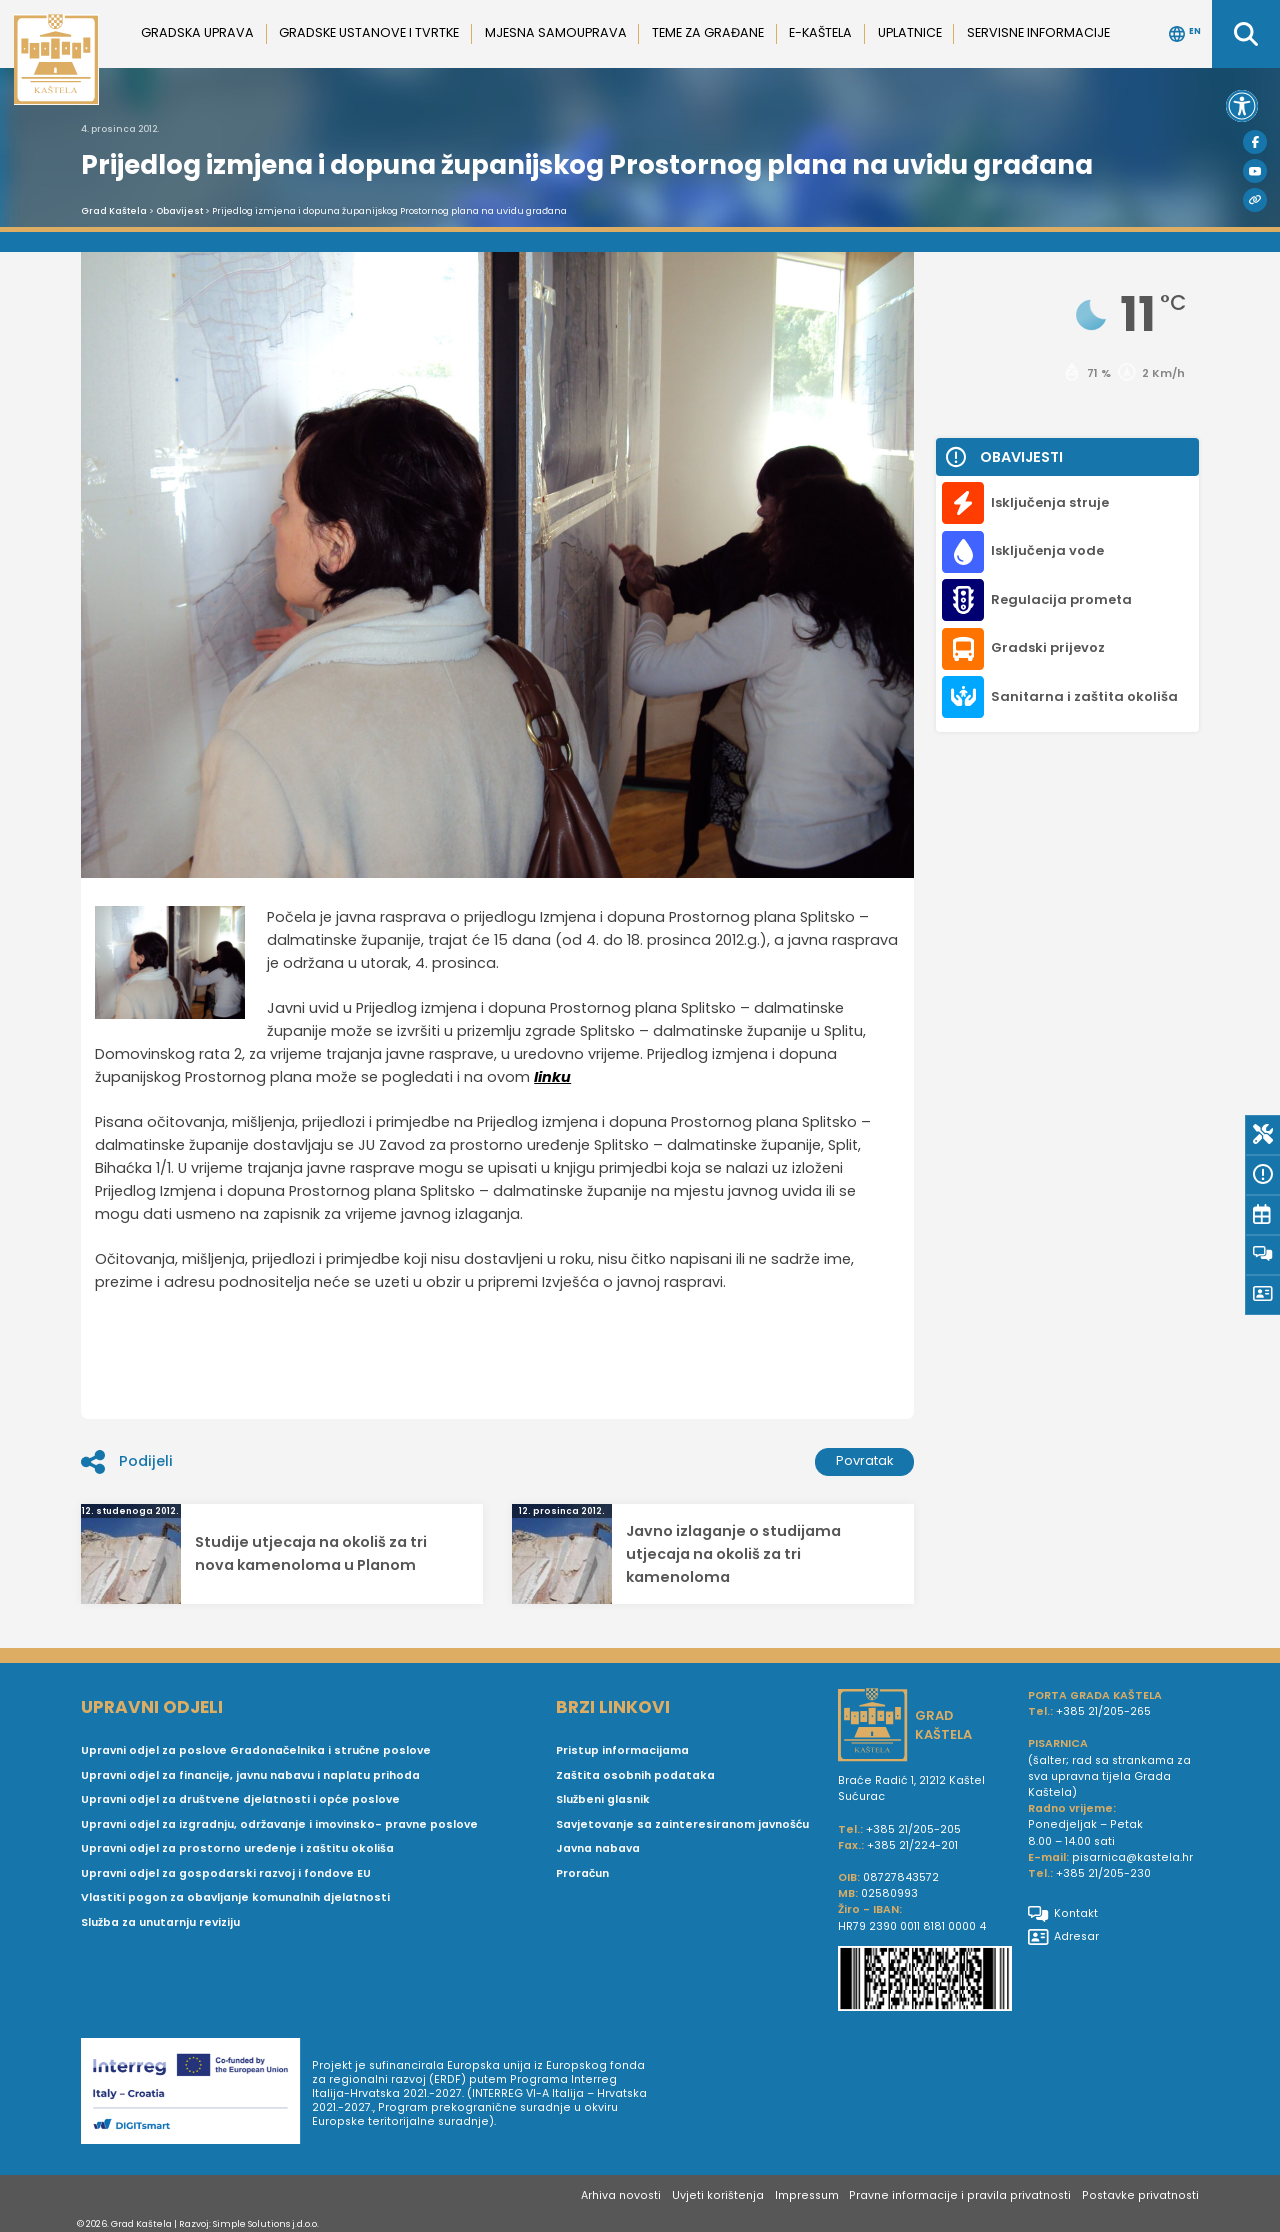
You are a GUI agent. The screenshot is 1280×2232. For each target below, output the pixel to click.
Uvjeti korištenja (718, 2195)
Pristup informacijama (622, 1750)
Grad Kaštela (114, 211)
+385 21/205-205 (913, 1829)
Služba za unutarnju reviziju (160, 1922)
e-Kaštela (820, 32)
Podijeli (127, 1462)
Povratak (865, 1460)
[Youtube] (1255, 171)
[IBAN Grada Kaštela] (925, 1981)
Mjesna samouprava (556, 32)
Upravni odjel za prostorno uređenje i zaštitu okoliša (237, 1848)
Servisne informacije (1038, 32)
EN (1185, 34)
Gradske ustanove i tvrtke (369, 32)
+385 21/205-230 (1103, 1873)
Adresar (1063, 1937)
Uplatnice (910, 32)
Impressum (807, 2195)
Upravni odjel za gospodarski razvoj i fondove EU (226, 1873)
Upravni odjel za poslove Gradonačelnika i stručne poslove (256, 1750)
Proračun (582, 1873)
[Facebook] (1255, 142)
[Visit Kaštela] (1255, 200)
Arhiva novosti (621, 2195)
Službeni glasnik (603, 1799)
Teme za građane (708, 32)
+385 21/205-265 (1103, 1711)
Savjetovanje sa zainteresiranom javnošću (682, 1824)
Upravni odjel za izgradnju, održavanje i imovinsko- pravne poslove (279, 1824)
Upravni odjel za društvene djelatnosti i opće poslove (240, 1799)
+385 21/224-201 (912, 1845)
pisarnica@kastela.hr (1132, 1857)
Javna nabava (598, 1848)
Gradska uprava (197, 32)
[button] (1242, 106)
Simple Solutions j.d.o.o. (266, 2223)
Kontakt (1063, 1914)
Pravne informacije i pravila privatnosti (960, 2195)
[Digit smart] (196, 2094)
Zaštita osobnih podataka (635, 1775)
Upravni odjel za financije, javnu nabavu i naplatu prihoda (250, 1775)
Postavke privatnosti (1140, 2195)
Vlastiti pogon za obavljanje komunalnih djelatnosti (235, 1897)
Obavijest (179, 211)
